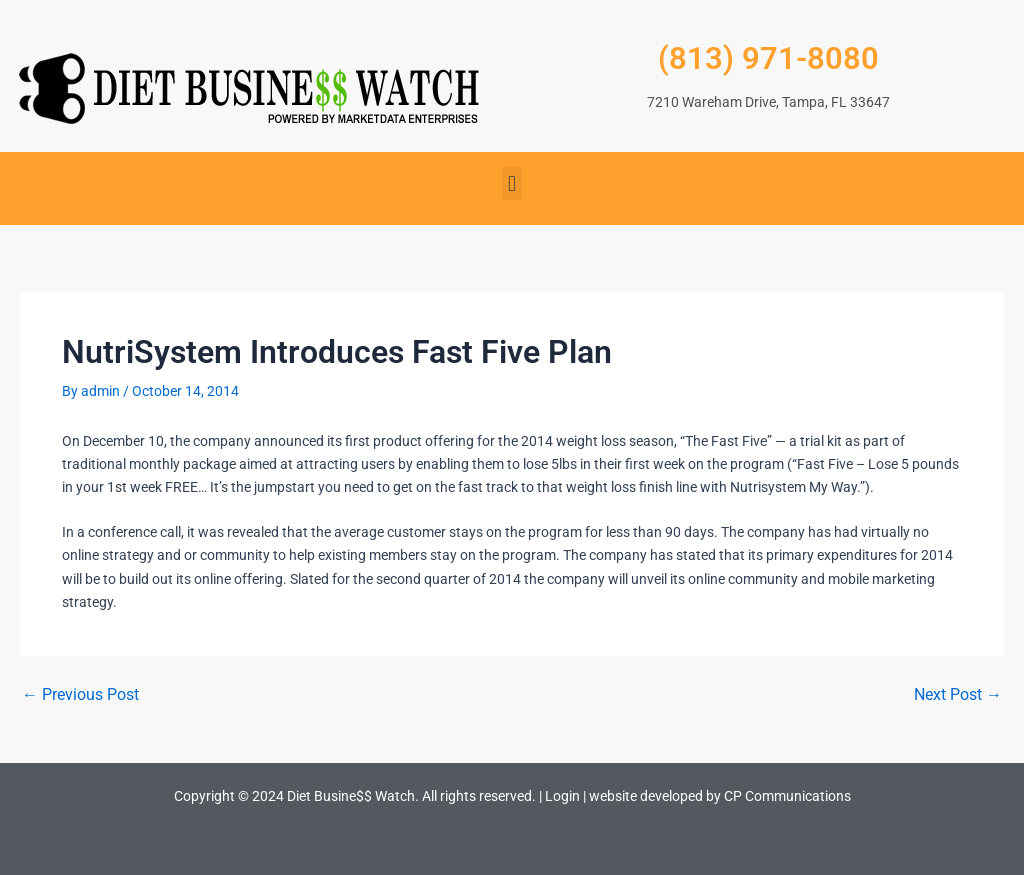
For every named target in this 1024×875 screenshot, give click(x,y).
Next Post (958, 695)
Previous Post (80, 695)
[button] (511, 183)
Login (562, 796)
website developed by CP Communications (720, 796)
